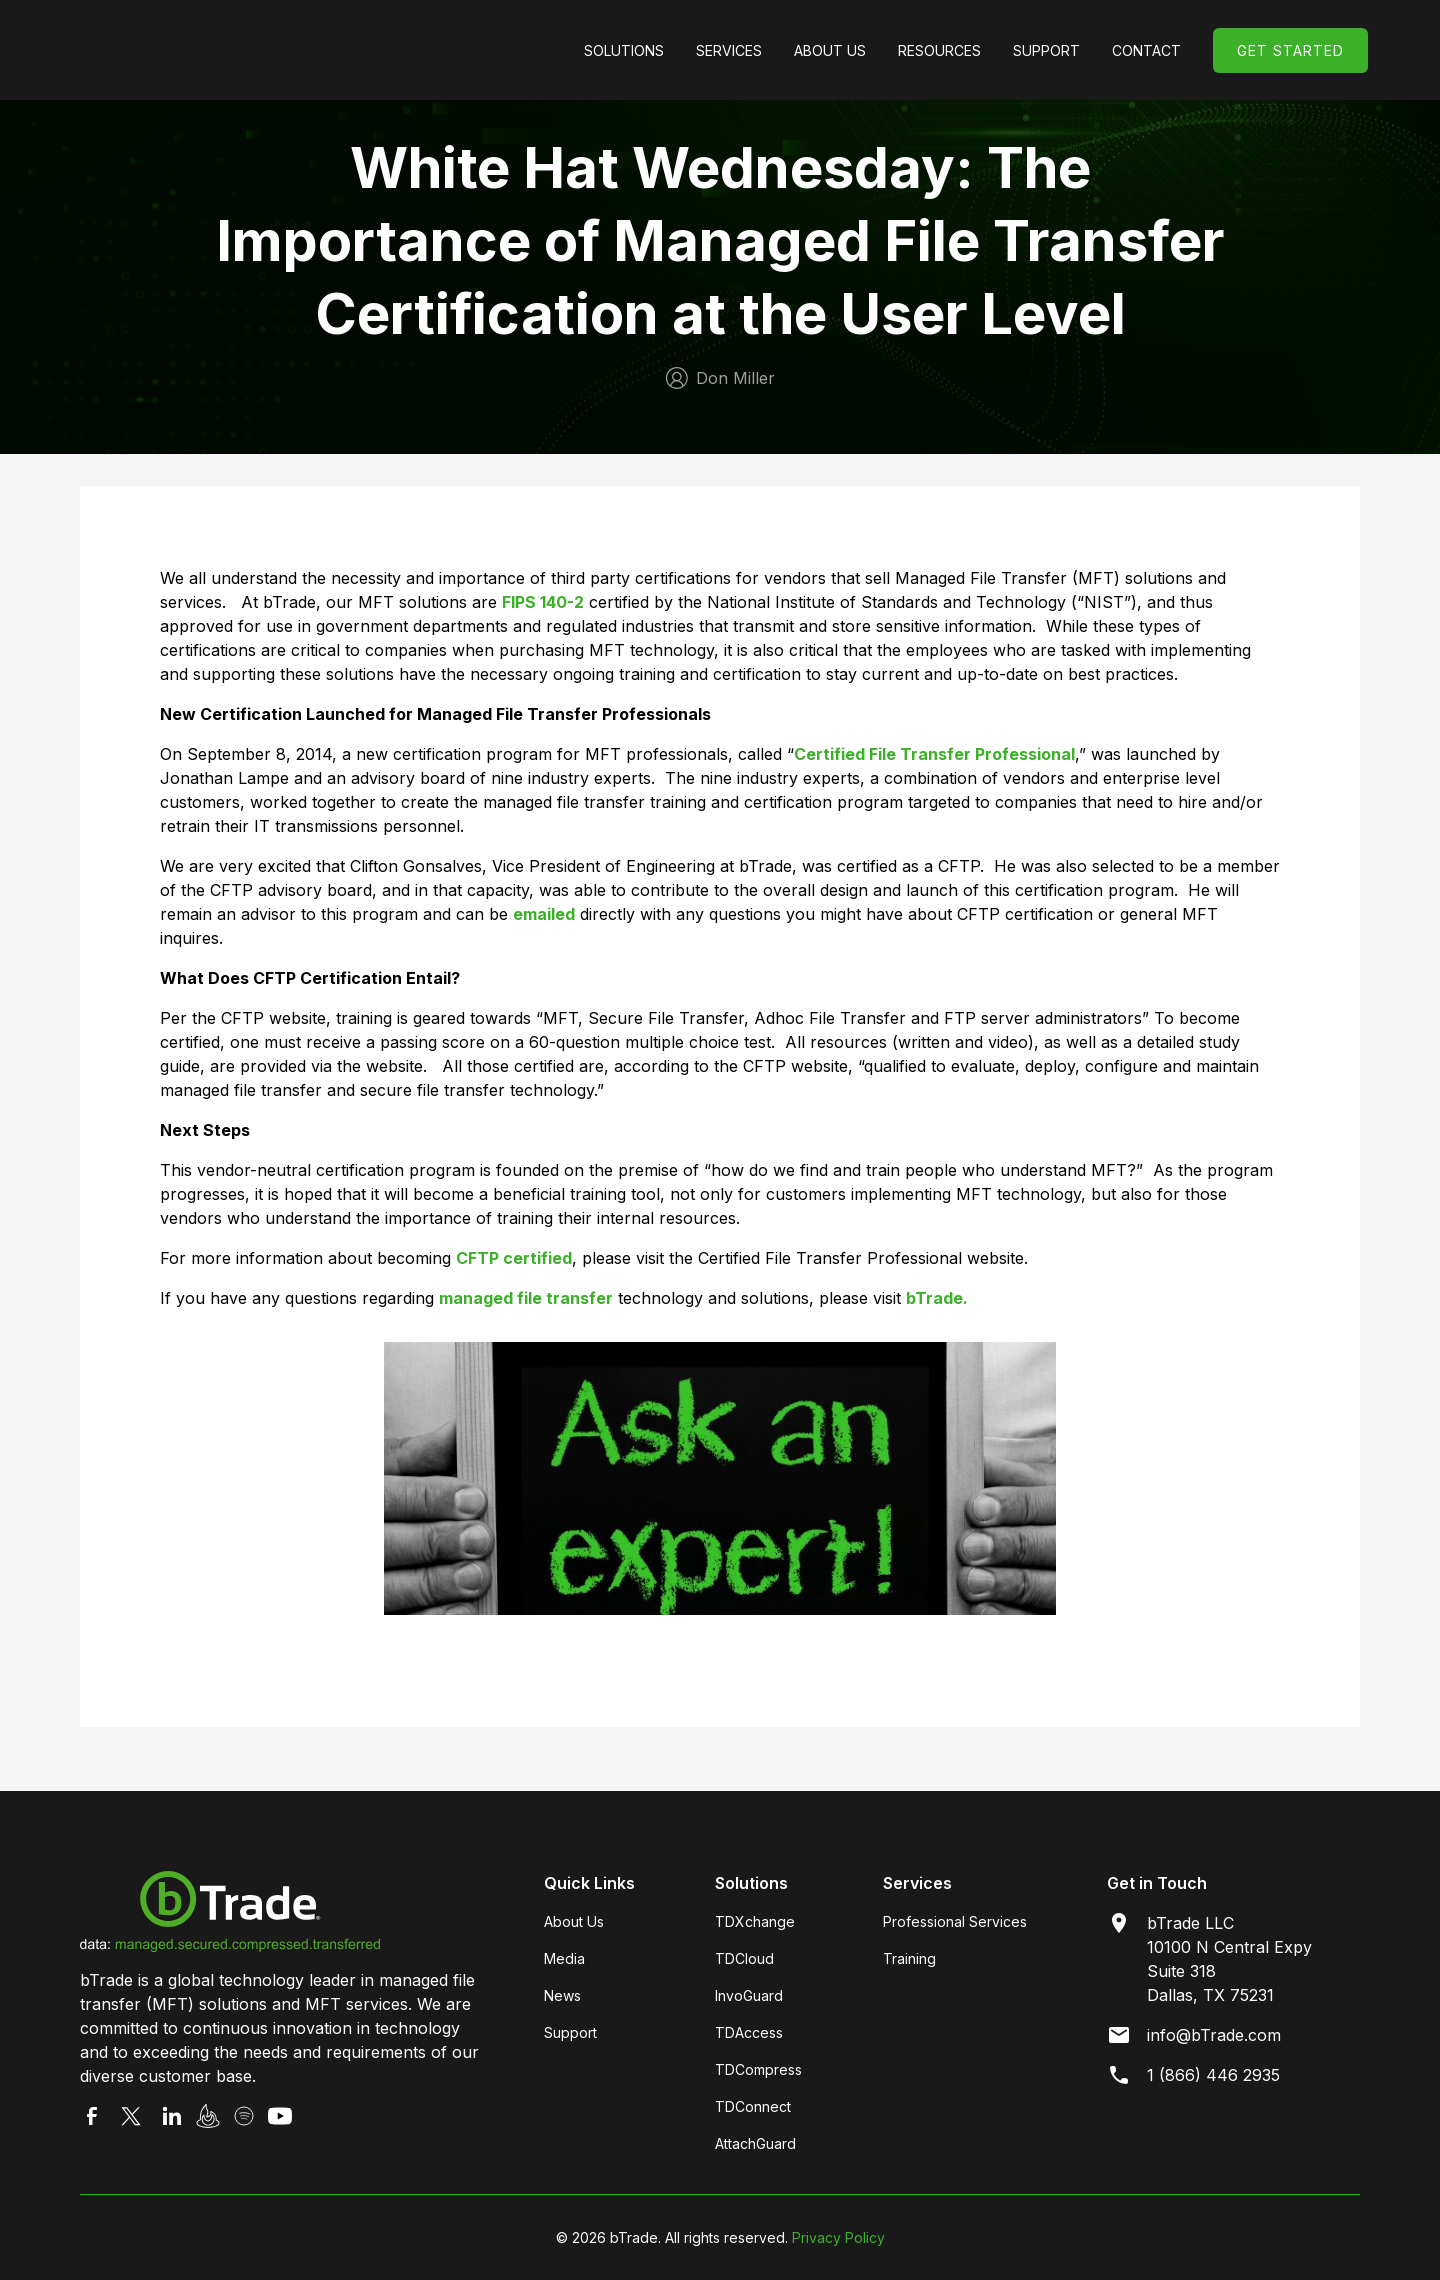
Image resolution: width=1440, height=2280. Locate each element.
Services (729, 50)
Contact (1146, 50)
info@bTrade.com (1214, 2035)
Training (909, 1958)
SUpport (1046, 50)
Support (570, 2032)
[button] (624, 50)
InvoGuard (749, 1995)
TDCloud (744, 1958)
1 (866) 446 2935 (1213, 2075)
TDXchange (755, 1921)
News (562, 1995)
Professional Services (955, 1921)
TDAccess (749, 2032)
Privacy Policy (838, 2237)
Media (564, 1958)
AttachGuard (755, 2143)
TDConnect (753, 2106)
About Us (830, 50)
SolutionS (624, 50)
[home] (222, 50)
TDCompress (758, 2069)
